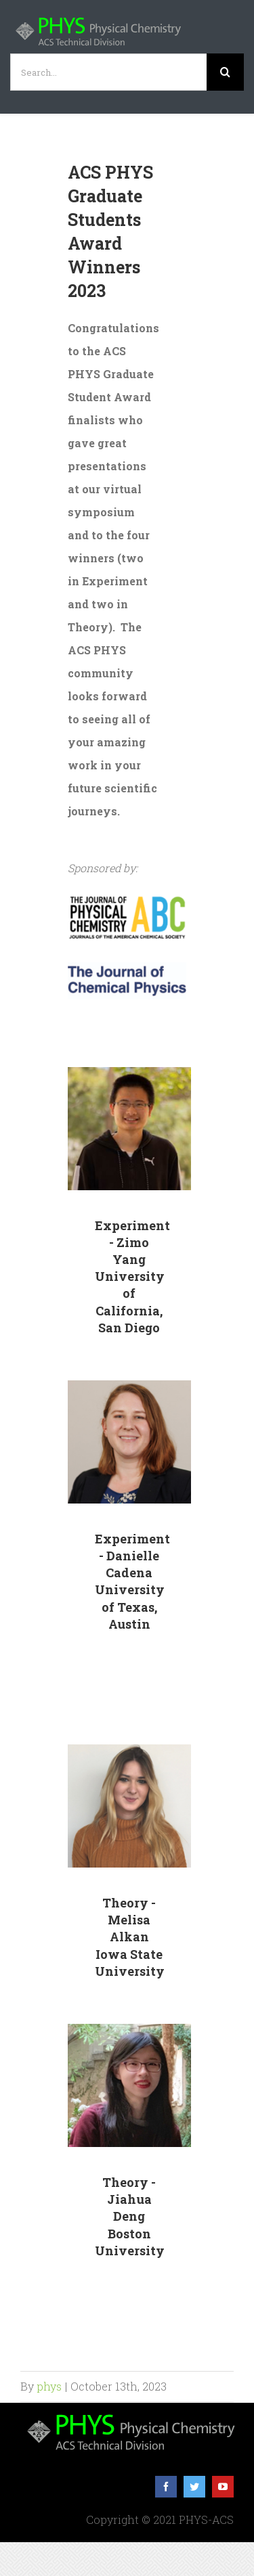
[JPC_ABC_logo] (127, 898)
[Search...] (108, 72)
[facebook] (166, 2487)
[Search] (225, 72)
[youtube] (223, 2487)
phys (49, 2386)
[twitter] (194, 2487)
